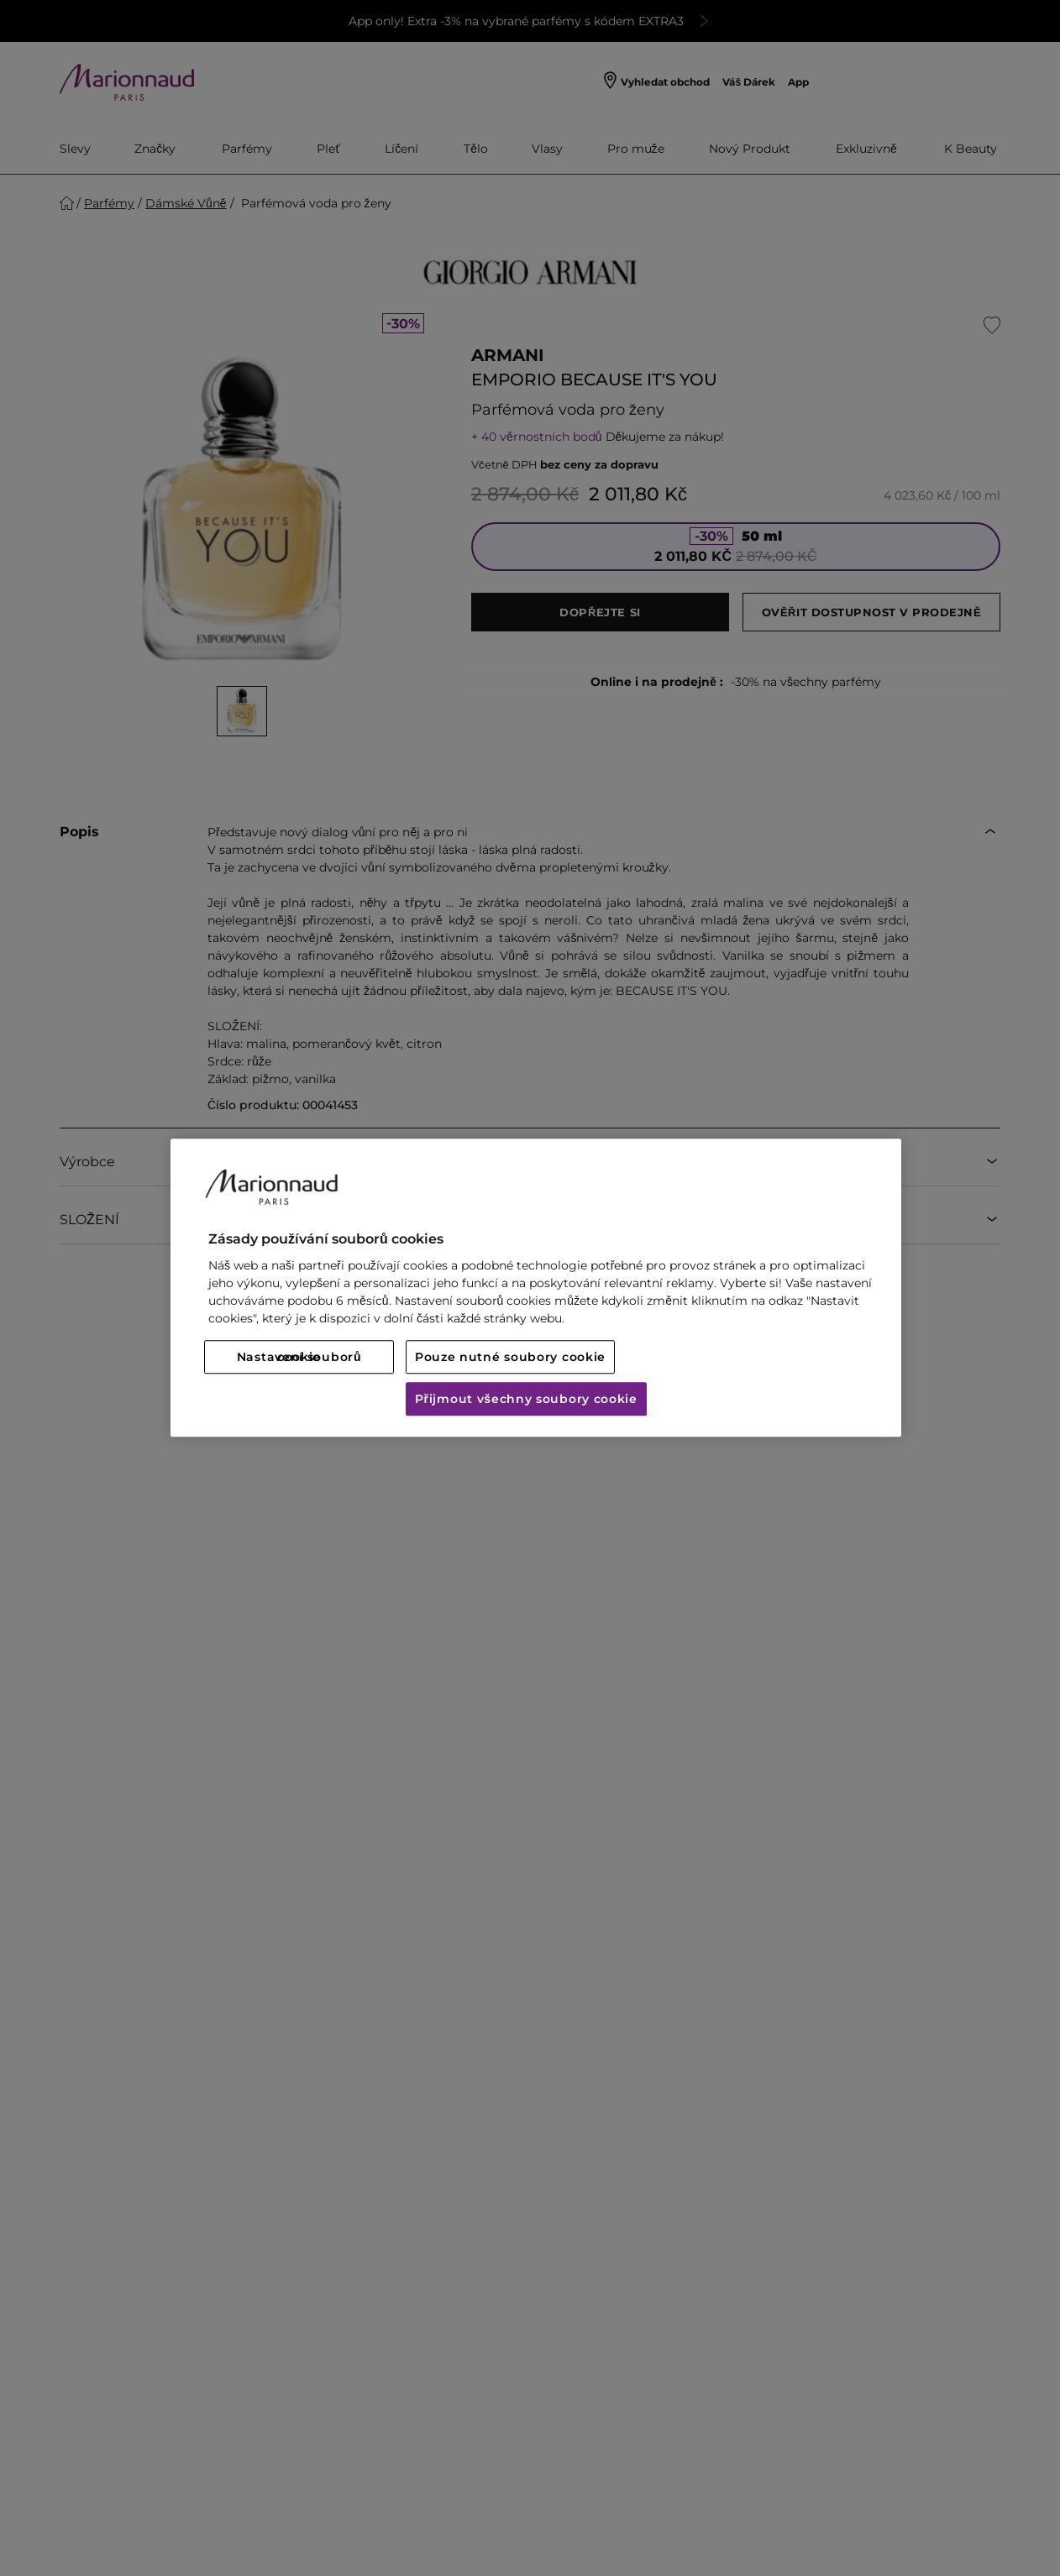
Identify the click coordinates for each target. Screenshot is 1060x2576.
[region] (536, 1288)
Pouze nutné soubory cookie (510, 1357)
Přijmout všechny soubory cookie (526, 1399)
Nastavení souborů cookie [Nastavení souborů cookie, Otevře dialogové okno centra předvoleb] (299, 1357)
